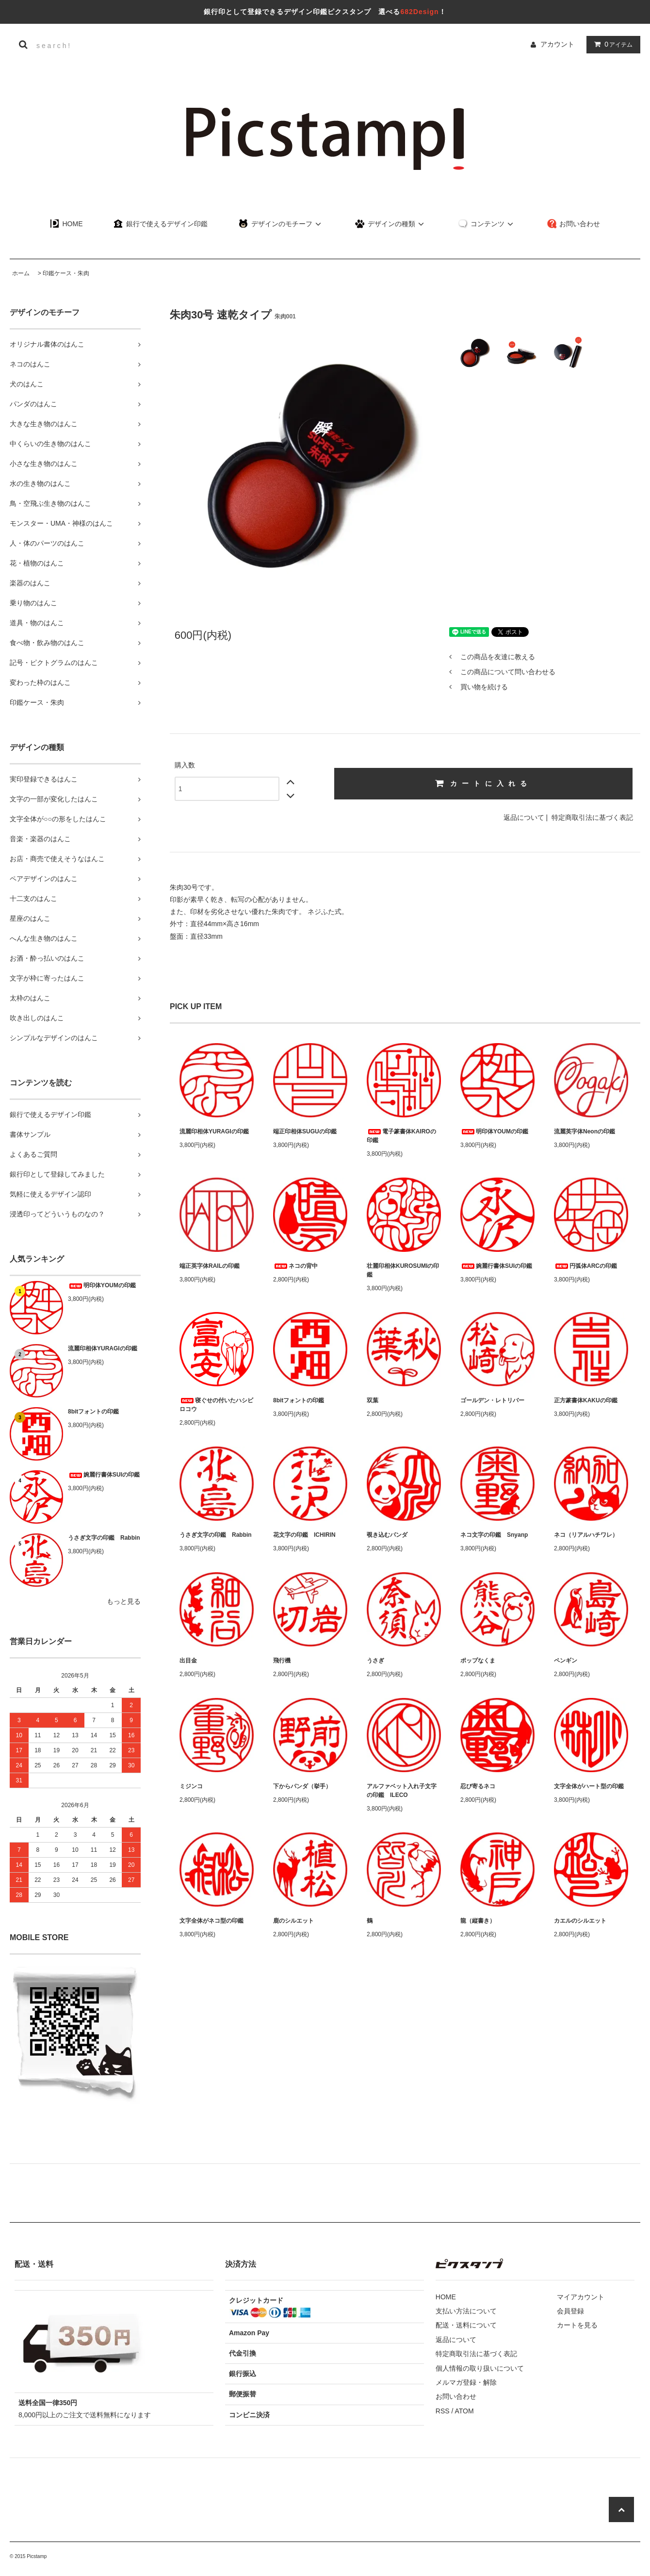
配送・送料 (34, 2264)
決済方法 (240, 2264)
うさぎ (375, 1660)
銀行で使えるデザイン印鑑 (161, 224)
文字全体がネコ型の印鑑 (211, 1920)
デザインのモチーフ (281, 224)
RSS (443, 2411)
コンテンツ (487, 224)
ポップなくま (477, 1660)
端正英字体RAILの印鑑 (209, 1266)
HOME (66, 224)
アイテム (611, 44)
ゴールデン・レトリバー (492, 1400)
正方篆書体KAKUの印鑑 (586, 1400)
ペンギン (565, 1660)
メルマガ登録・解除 (466, 2382)
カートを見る (577, 2325)
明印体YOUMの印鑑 (102, 1285)
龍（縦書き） (477, 1920)
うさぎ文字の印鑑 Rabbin (104, 1537)
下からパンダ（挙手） (302, 1786)
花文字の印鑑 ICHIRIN (304, 1534)
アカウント (557, 44)
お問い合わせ (574, 224)
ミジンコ (191, 1786)
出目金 (188, 1660)
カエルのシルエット (580, 1920)
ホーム (21, 273)
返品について (524, 817)
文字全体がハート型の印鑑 (589, 1786)
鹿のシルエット (293, 1920)
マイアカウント (580, 2297)
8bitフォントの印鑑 (93, 1411)
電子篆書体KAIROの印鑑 (401, 1136)
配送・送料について (466, 2325)
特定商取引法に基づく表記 (592, 817)
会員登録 (570, 2311)
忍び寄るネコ (477, 1786)
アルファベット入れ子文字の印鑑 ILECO (402, 1790)
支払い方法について (466, 2311)
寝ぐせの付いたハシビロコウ (216, 1405)
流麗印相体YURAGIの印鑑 (102, 1348)
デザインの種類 (391, 224)
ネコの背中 (295, 1266)
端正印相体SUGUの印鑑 (305, 1131)
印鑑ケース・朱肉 (66, 273)
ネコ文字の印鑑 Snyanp (494, 1534)
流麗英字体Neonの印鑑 (584, 1131)
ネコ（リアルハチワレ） (586, 1534)
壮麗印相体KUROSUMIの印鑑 (403, 1270)
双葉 (372, 1400)
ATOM (464, 2411)
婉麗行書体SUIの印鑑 (104, 1474)
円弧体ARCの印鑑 (585, 1266)
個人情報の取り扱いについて (480, 2368)
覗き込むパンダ (387, 1534)
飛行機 (282, 1660)
